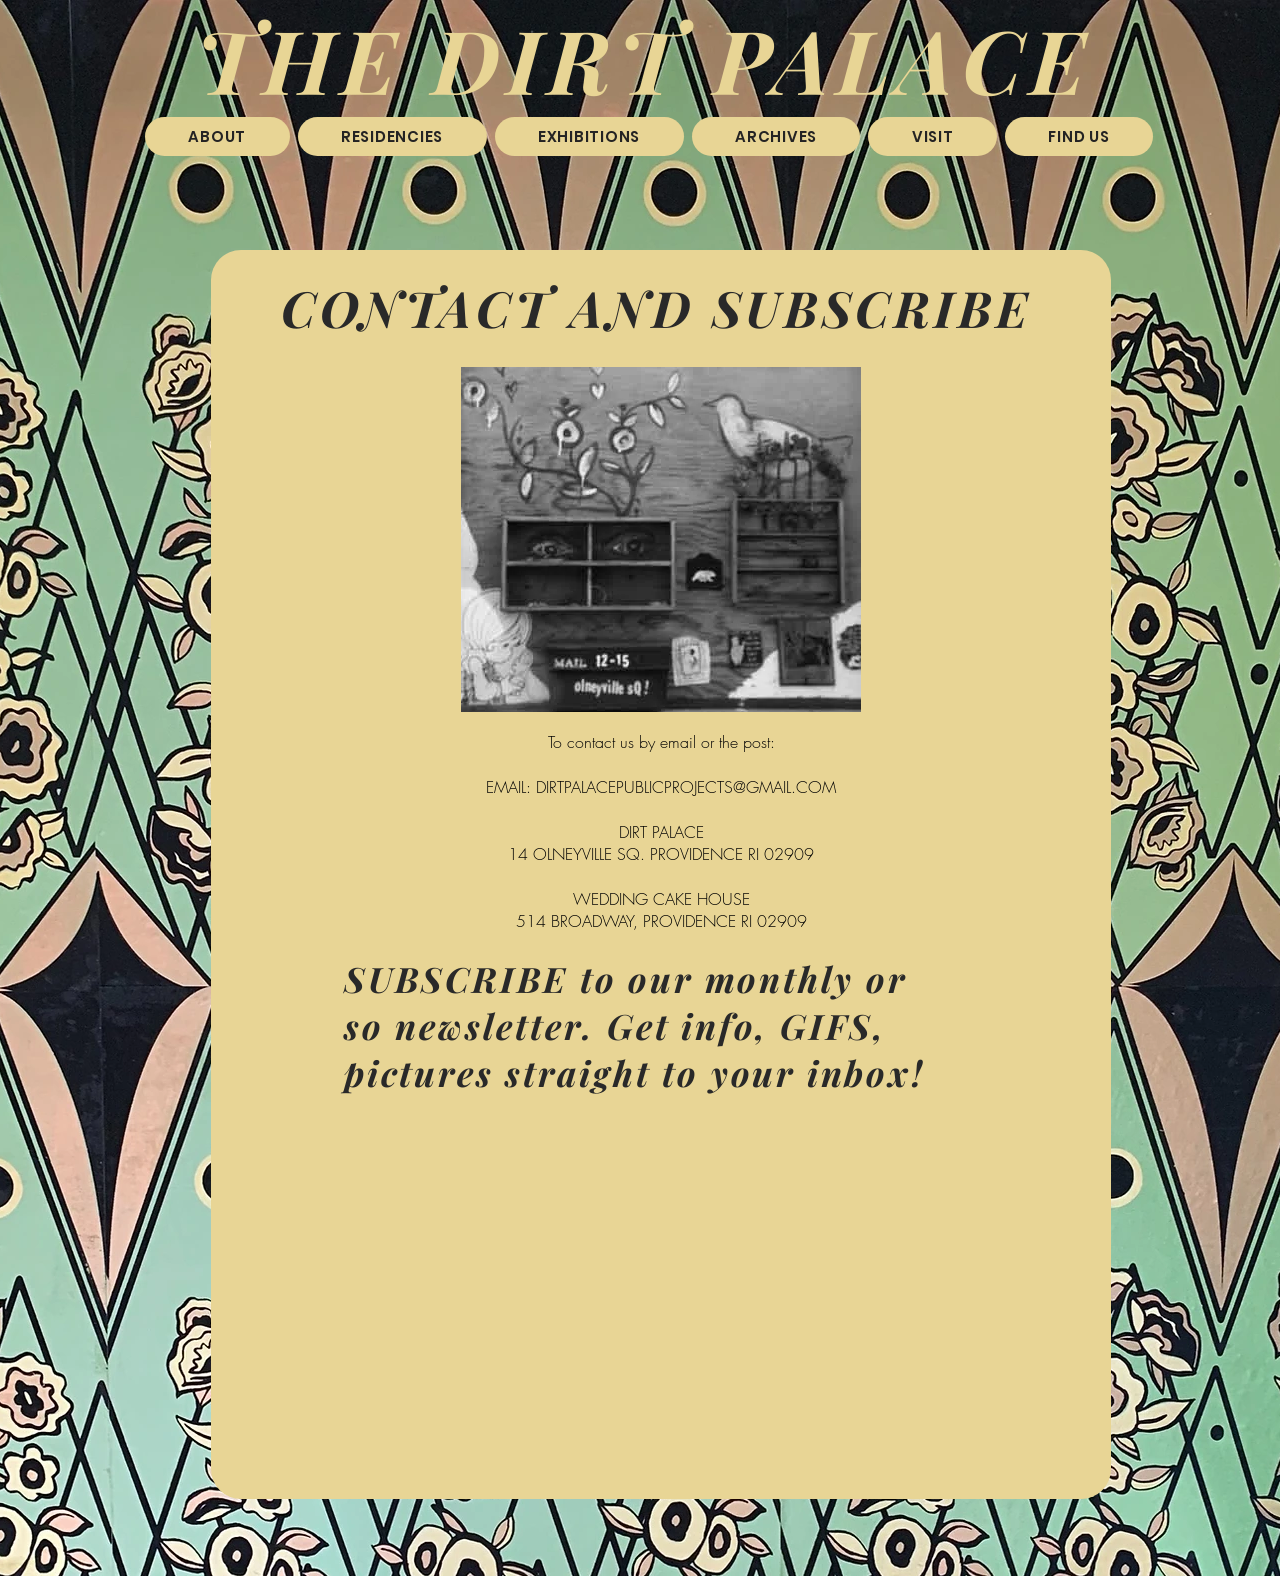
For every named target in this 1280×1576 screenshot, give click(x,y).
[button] (392, 136)
